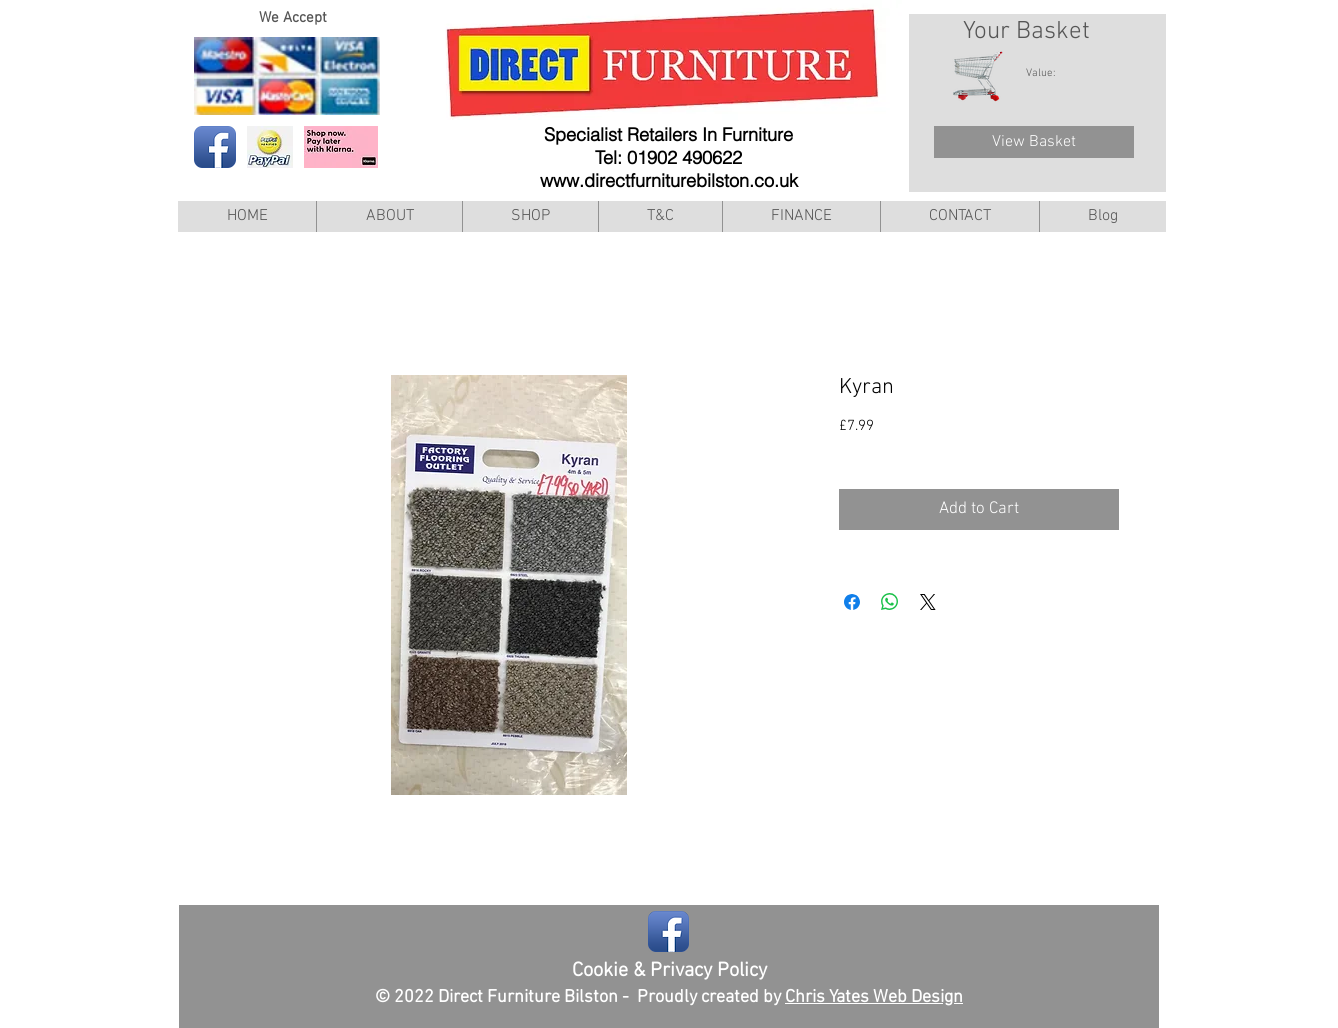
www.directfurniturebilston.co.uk (669, 180)
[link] (1051, 72)
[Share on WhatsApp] (890, 602)
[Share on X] (928, 602)
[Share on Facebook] (852, 602)
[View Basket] (1034, 142)
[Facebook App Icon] (215, 147)
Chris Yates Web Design (874, 997)
